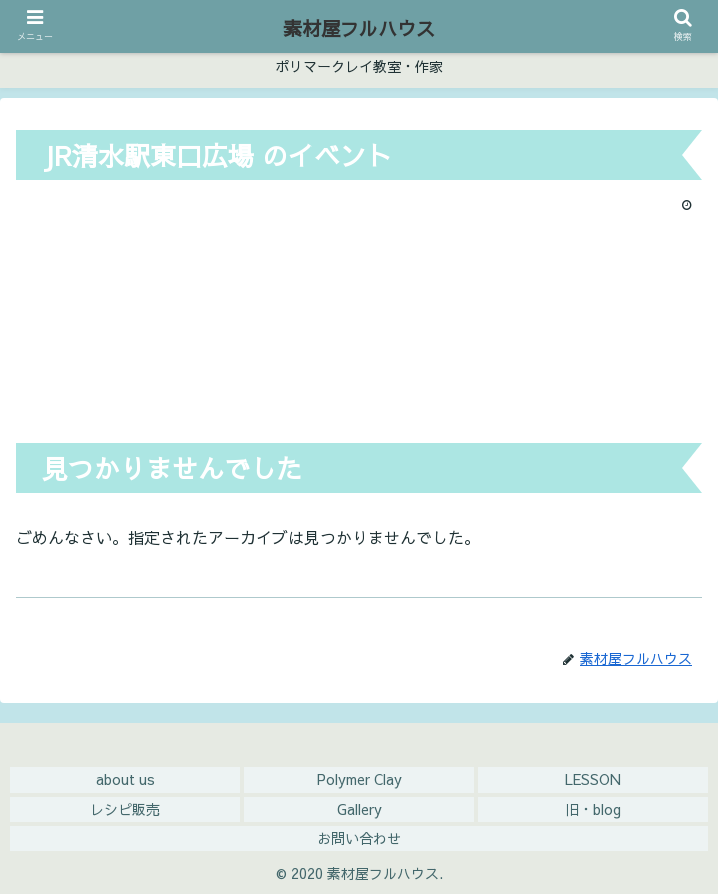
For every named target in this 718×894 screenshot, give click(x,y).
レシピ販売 (125, 809)
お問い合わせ (359, 838)
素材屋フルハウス (359, 28)
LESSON (593, 779)
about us (125, 779)
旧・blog (593, 809)
